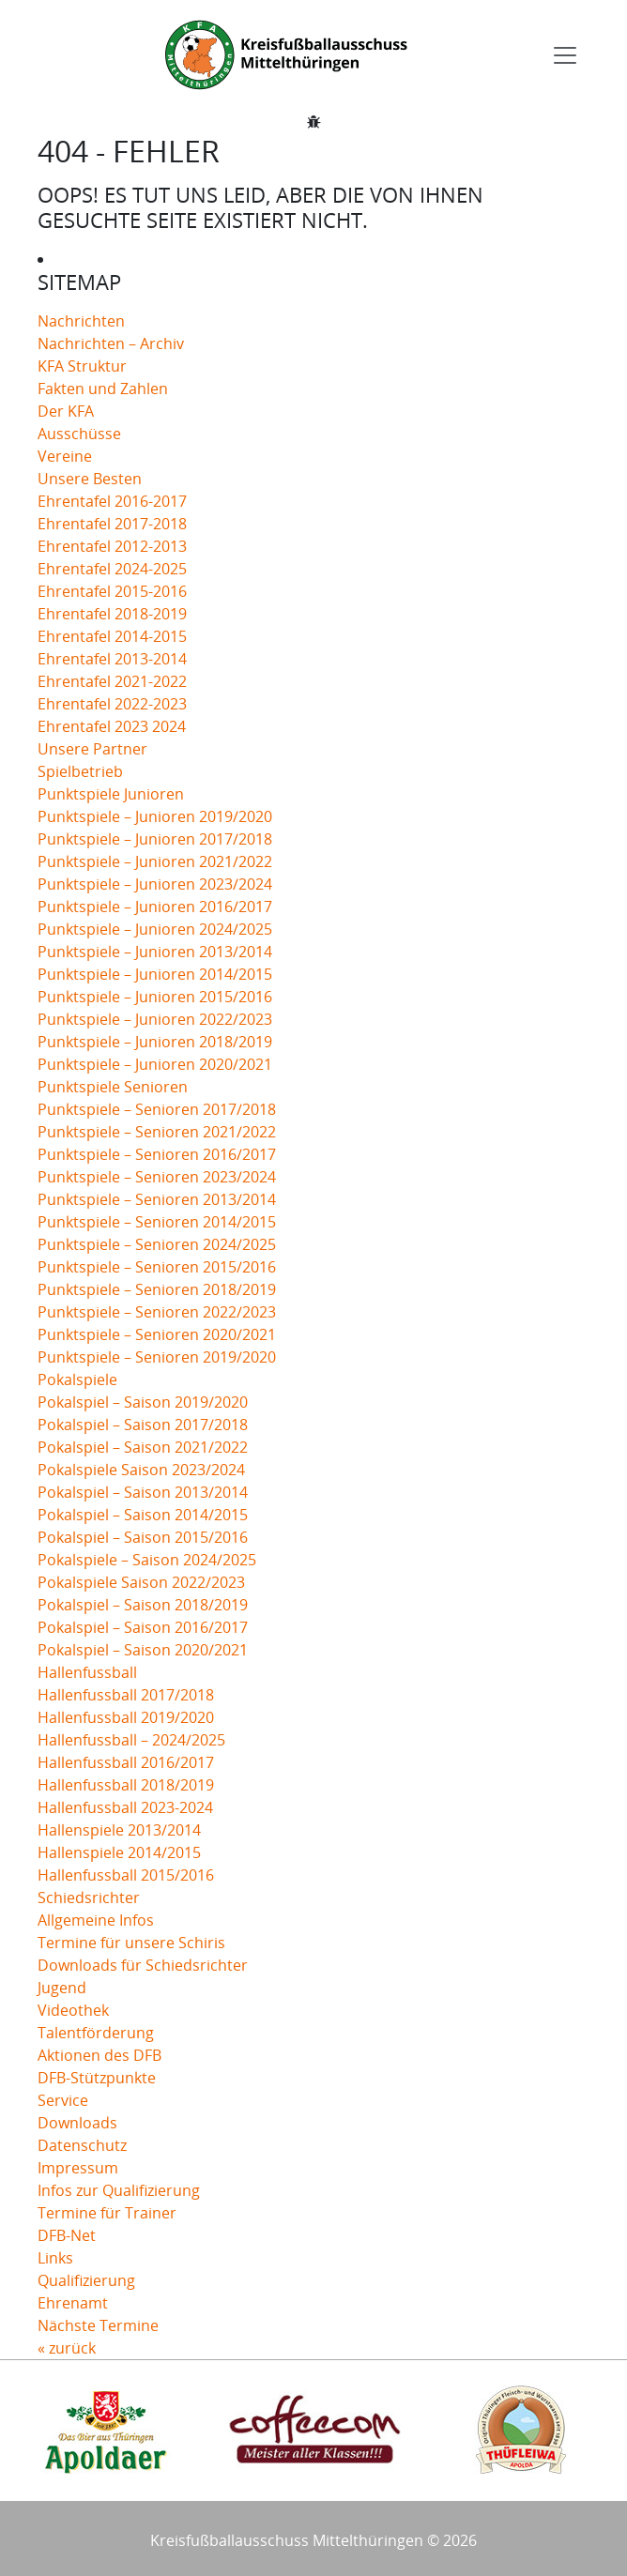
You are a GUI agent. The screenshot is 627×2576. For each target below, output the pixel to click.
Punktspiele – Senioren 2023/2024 (157, 1176)
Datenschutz (82, 2145)
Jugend (62, 1987)
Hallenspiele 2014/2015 (119, 1852)
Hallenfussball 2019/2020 (126, 1717)
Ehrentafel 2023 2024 (112, 726)
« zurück (67, 2348)
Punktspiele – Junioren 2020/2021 (155, 1064)
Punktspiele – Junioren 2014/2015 (155, 974)
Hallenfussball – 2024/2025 (131, 1740)
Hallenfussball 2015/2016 (126, 1875)
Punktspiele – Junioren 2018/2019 (155, 1041)
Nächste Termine (98, 2325)
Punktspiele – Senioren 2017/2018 (157, 1109)
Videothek (73, 2010)
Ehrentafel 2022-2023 (112, 704)
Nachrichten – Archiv (111, 343)
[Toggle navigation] (565, 55)
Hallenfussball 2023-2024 (125, 1807)
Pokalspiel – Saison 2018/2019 (143, 1604)
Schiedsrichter (89, 1897)
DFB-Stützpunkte (97, 2077)
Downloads (77, 2122)
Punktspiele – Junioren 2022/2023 (155, 1019)
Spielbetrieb (80, 771)
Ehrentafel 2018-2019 (112, 613)
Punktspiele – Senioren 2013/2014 (157, 1199)
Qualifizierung (86, 2280)
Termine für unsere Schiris (131, 1942)
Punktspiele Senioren (113, 1086)
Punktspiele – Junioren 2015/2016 (155, 996)
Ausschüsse (79, 433)
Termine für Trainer (107, 2213)
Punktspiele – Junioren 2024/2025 (155, 929)
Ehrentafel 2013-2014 (112, 658)
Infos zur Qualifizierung (119, 2190)
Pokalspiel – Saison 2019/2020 (143, 1402)
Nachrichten (81, 321)
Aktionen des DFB (99, 2055)
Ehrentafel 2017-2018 (112, 523)
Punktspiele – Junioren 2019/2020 (155, 816)
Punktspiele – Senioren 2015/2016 (157, 1267)
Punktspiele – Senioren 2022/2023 (157, 1312)
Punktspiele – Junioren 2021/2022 (155, 861)
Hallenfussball (87, 1672)
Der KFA (66, 411)
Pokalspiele (77, 1379)
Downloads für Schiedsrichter (143, 1965)
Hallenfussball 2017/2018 (126, 1694)
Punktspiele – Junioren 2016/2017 (155, 906)
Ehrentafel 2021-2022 (112, 681)
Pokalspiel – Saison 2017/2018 (143, 1424)
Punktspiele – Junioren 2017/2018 (155, 839)
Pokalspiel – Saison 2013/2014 (143, 1492)
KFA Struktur (82, 366)
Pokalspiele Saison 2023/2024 (141, 1469)
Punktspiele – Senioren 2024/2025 (157, 1244)
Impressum (78, 2167)
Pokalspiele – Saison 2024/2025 (147, 1559)
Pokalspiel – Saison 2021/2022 (143, 1447)
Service (63, 2100)
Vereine (65, 456)
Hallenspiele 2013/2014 (119, 1830)
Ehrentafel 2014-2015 (112, 636)
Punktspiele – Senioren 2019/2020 (157, 1357)
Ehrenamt (73, 2303)
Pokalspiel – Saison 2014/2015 (143, 1514)
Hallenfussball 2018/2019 (126, 1785)
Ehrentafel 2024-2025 (112, 568)
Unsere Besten (90, 478)
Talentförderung (96, 2032)
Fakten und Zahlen (103, 388)
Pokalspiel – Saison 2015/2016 (143, 1537)
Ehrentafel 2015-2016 (112, 591)
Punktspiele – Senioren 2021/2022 (157, 1131)
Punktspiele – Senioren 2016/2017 (157, 1154)
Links (55, 2258)
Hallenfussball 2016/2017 (126, 1762)
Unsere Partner (92, 749)
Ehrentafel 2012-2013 (112, 546)
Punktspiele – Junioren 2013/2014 (155, 951)
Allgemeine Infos (96, 1920)
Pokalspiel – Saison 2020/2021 (143, 1649)
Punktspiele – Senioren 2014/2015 (157, 1222)
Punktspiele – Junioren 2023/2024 (155, 884)
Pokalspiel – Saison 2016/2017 (143, 1627)
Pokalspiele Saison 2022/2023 (141, 1582)
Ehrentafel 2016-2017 (112, 501)
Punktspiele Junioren (111, 794)
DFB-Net (67, 2235)
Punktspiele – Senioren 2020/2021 (157, 1334)
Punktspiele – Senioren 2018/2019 (157, 1289)
